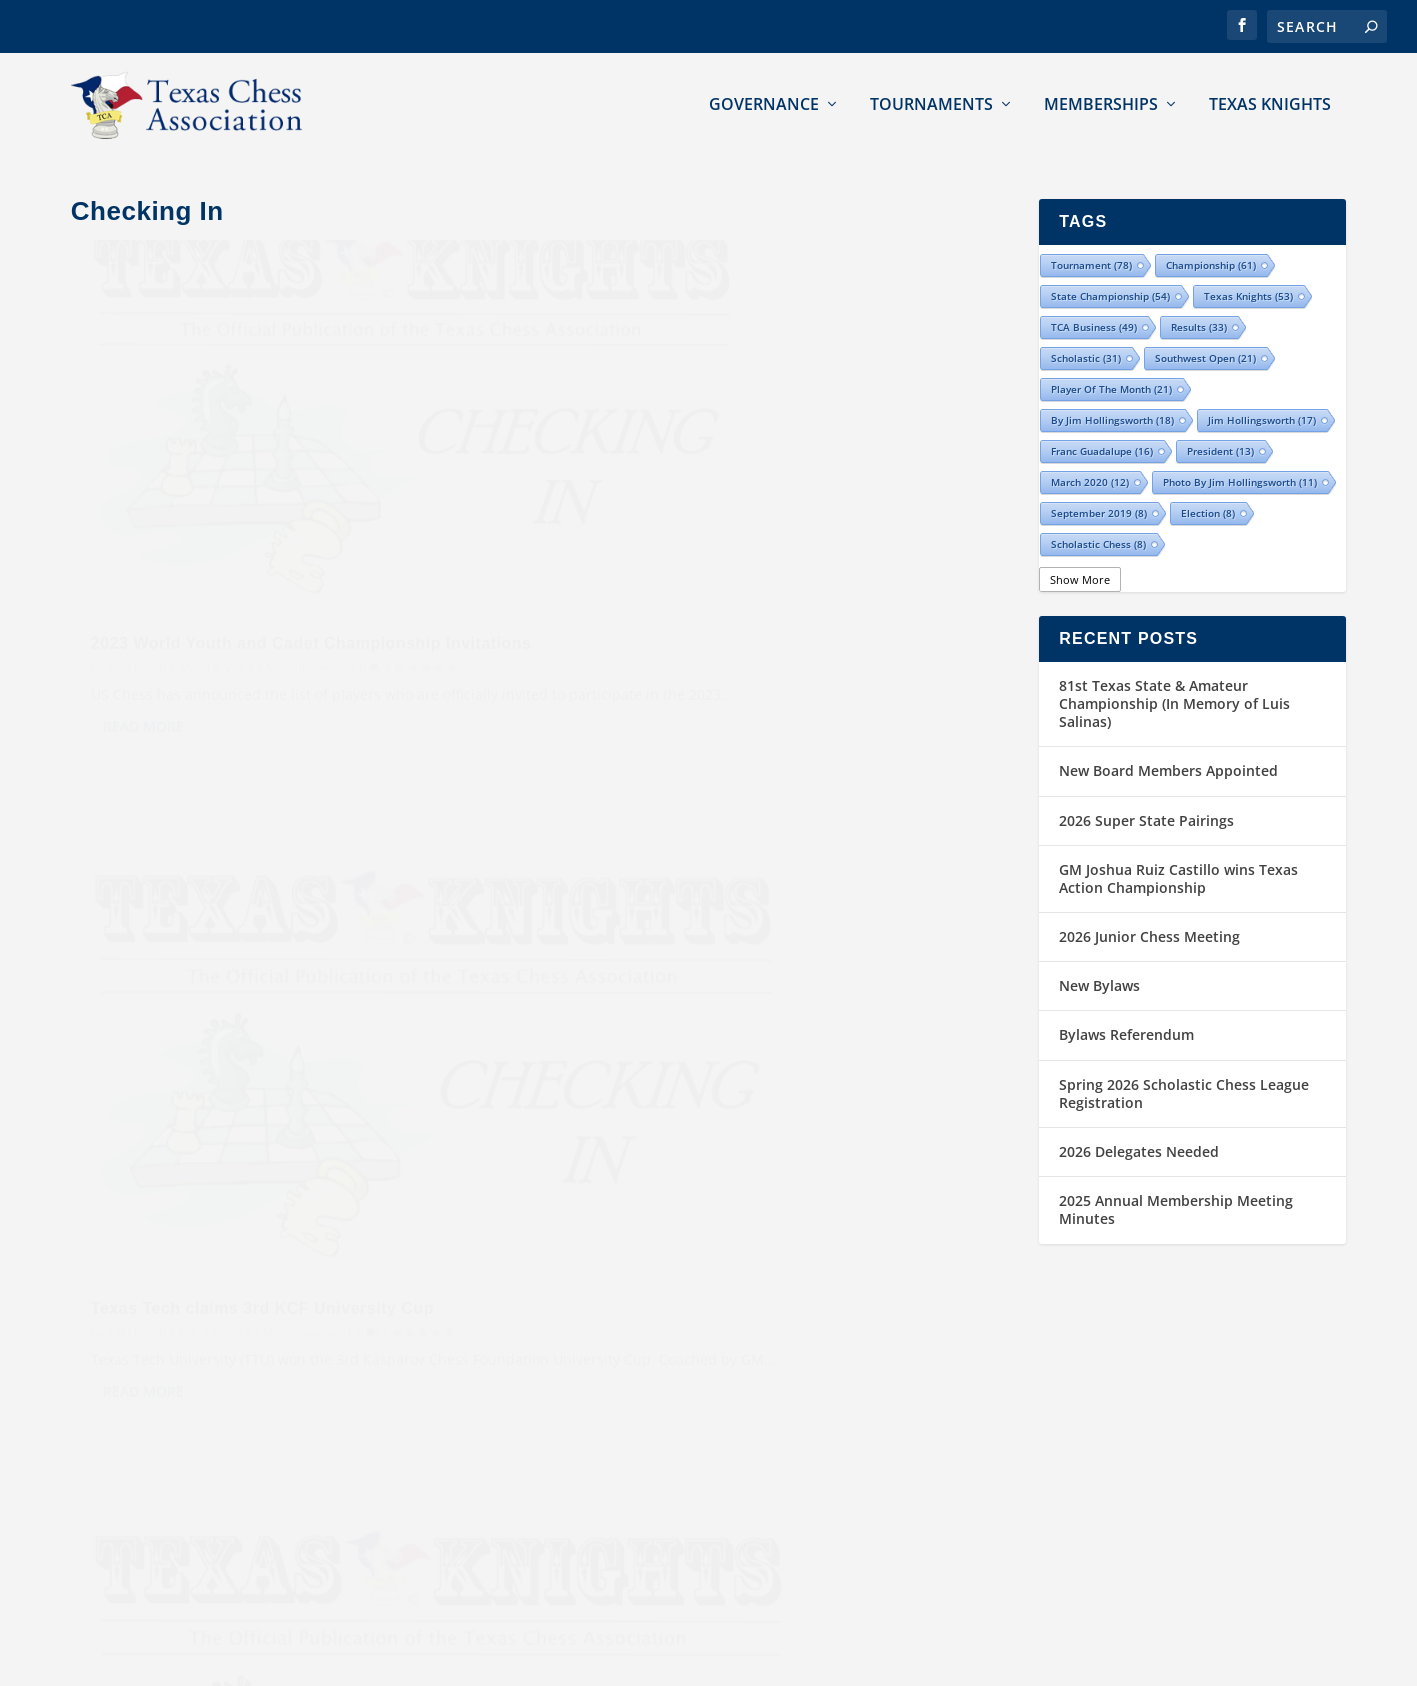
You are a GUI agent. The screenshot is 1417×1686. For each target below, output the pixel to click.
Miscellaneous (306, 563)
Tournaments (931, 100)
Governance (764, 100)
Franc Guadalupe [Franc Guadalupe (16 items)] (1102, 425)
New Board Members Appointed (1168, 745)
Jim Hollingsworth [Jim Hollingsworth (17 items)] (1262, 394)
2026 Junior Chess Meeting (1149, 911)
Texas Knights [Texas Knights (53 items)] (1248, 270)
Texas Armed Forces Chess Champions (850, 1539)
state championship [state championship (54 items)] (1110, 270)
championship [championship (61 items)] (1211, 239)
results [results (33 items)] (1199, 301)
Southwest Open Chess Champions (839, 1440)
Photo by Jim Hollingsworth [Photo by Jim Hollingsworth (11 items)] (1240, 456)
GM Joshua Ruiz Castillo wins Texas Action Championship (1178, 852)
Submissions (1088, 1440)
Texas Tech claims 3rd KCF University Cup (746, 519)
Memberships (1101, 100)
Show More (1080, 553)
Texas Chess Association (201, 1663)
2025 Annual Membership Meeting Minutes (1176, 1184)
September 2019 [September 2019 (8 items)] (1099, 487)
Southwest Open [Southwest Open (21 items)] (1205, 332)
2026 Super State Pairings (1146, 794)
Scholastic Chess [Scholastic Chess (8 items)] (1098, 518)
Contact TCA (1087, 1391)
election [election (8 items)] (1208, 487)
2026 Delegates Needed (1139, 1125)
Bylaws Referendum (1126, 1009)
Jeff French (136, 563)
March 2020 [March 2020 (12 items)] (1090, 456)
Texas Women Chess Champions (830, 1489)
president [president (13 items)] (1220, 425)
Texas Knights (1270, 100)
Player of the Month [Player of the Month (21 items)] (1111, 363)
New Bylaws (1099, 960)
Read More (143, 646)
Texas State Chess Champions (822, 1391)
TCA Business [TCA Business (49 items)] (1094, 301)
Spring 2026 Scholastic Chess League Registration (1184, 1067)
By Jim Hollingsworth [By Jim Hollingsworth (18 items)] (1112, 394)
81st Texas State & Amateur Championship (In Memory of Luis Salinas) (1174, 677)
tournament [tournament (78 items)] (1091, 239)
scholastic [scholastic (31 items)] (1086, 332)
